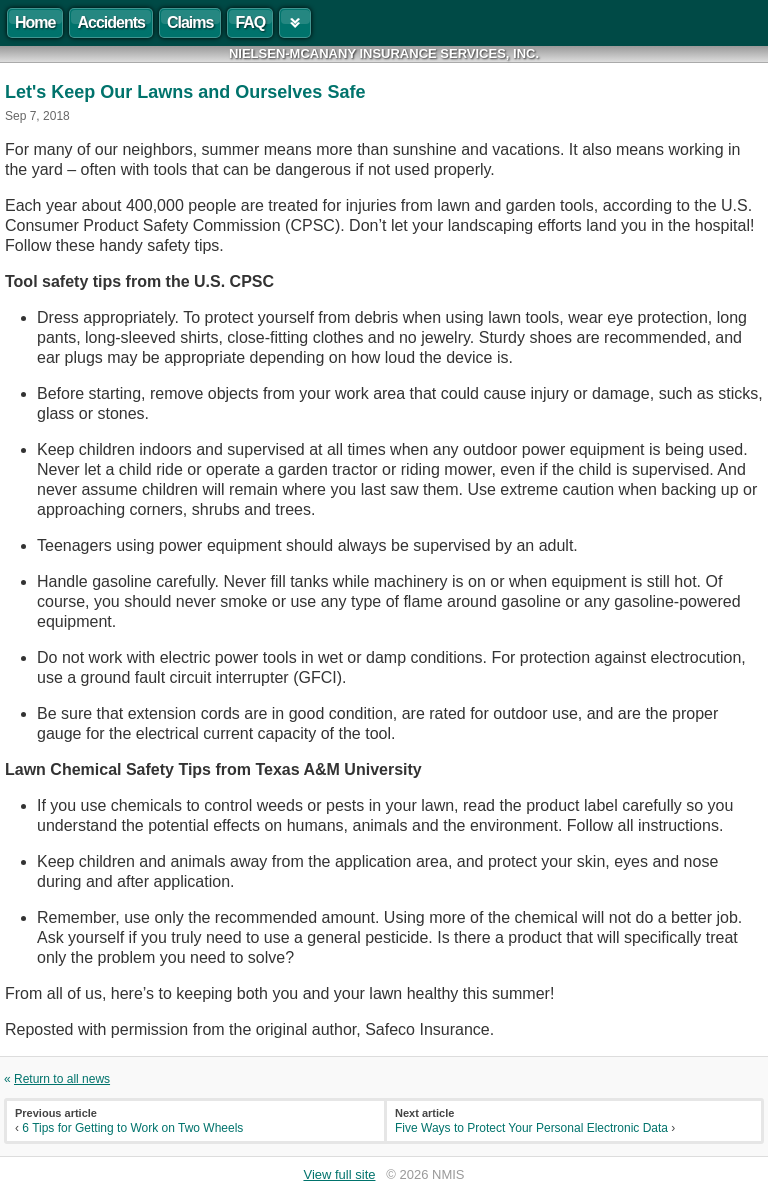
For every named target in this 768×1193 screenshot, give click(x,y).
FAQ (250, 22)
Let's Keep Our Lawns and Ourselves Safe (185, 92)
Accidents (110, 22)
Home (35, 22)
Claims (190, 22)
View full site (339, 1174)
